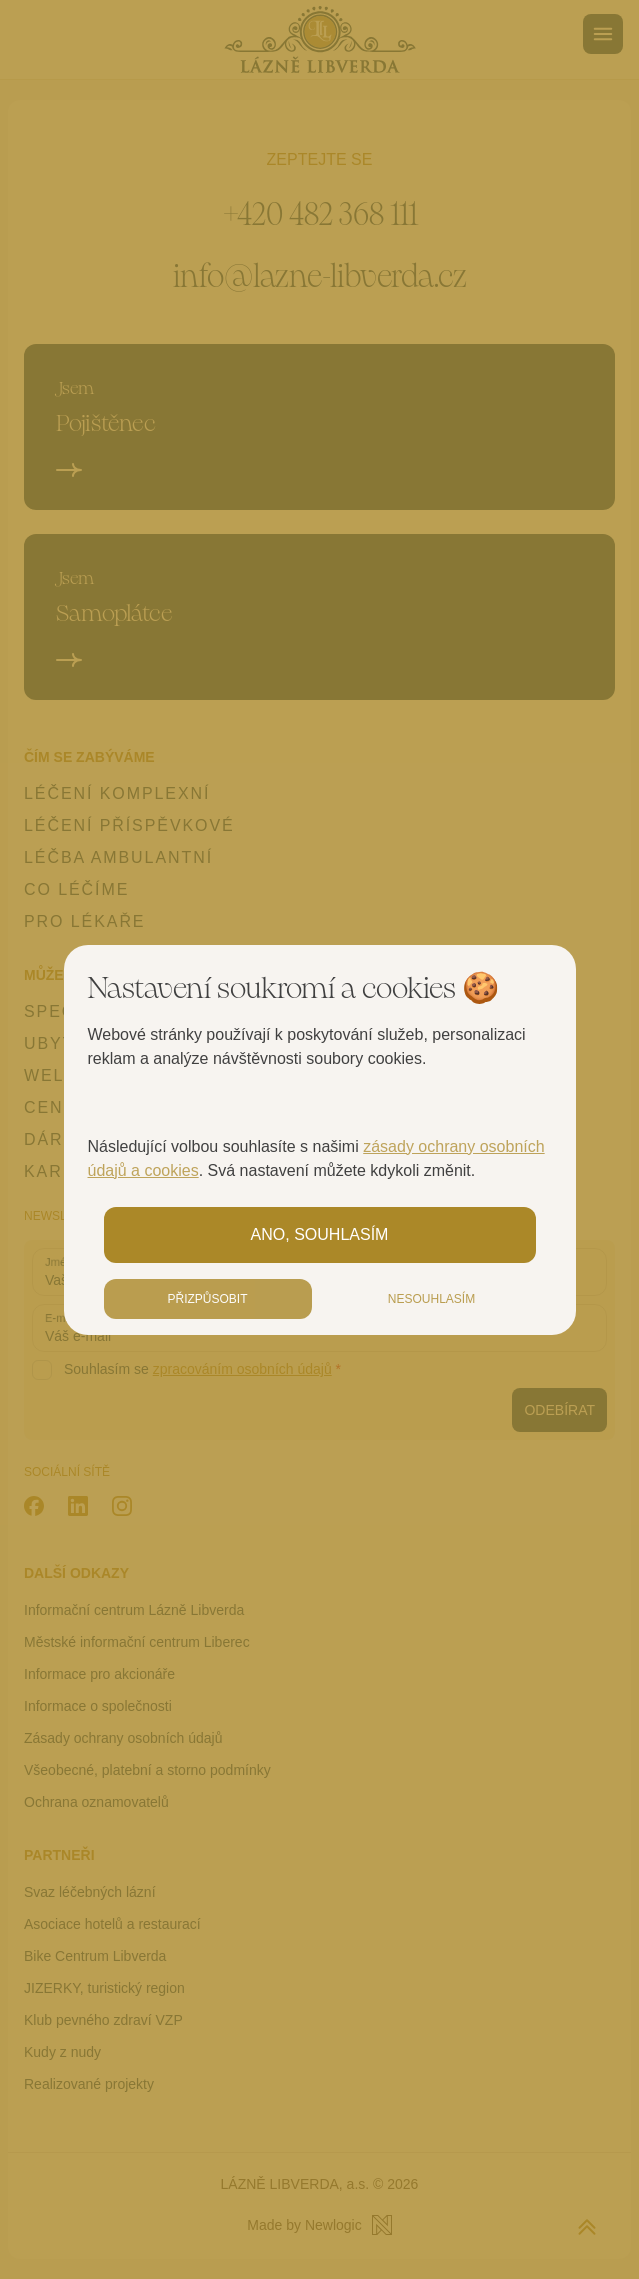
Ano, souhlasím (320, 1234)
